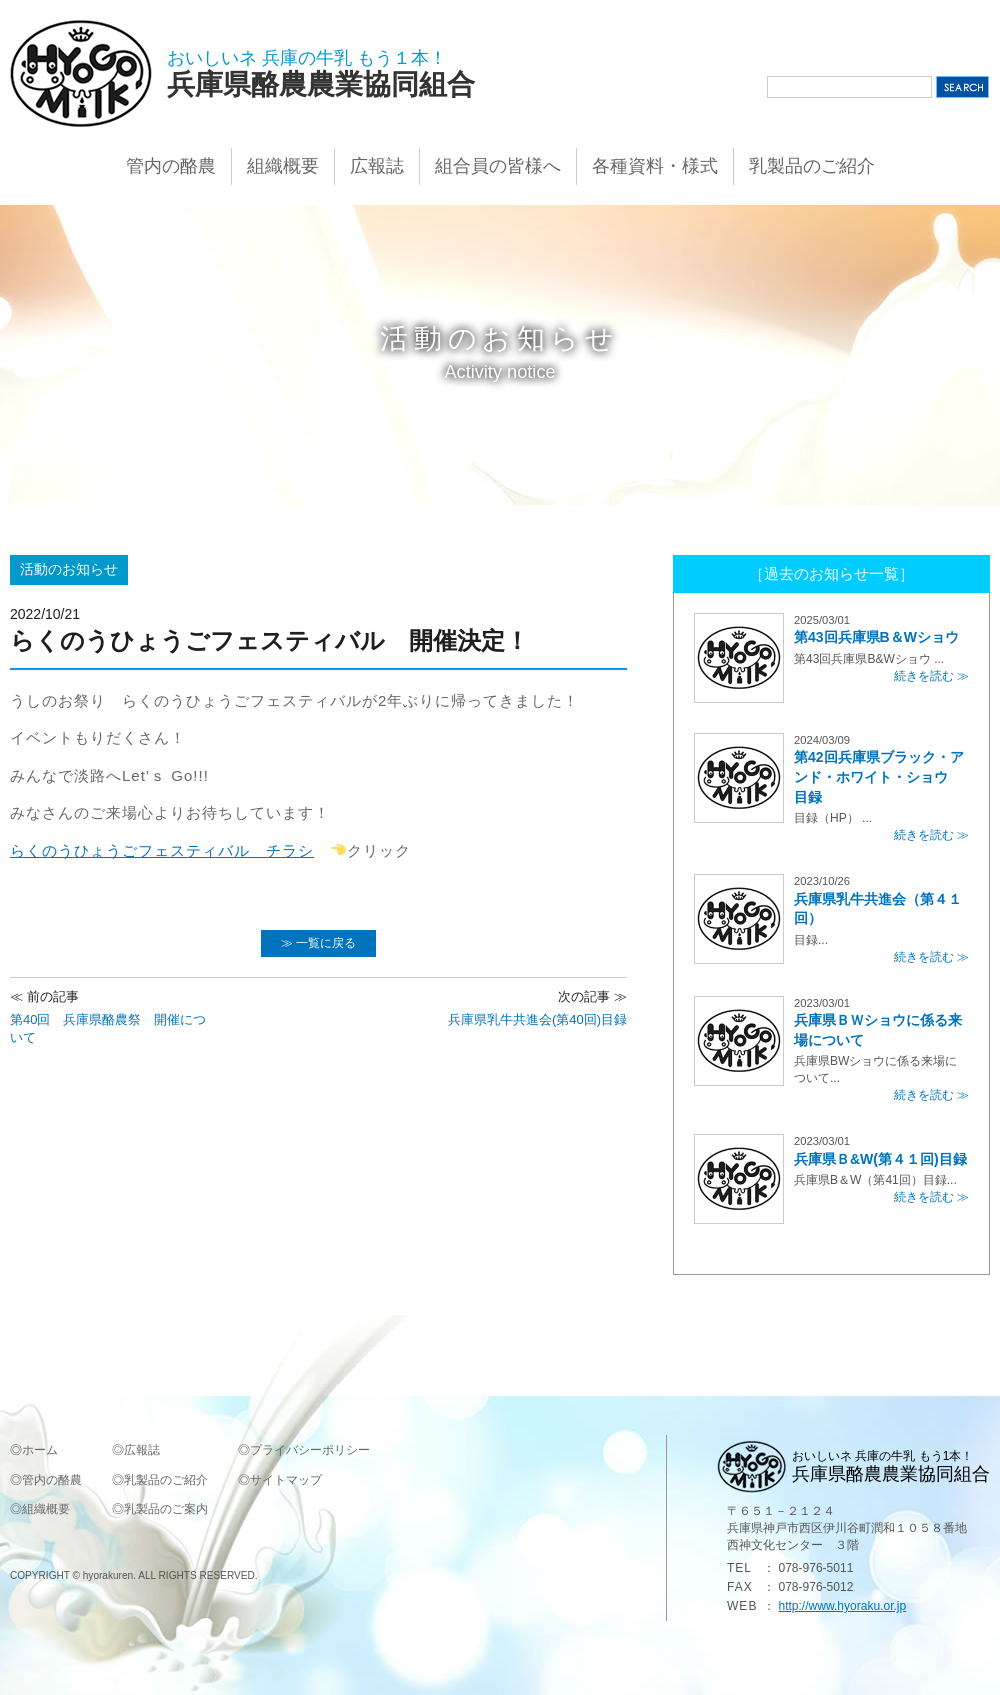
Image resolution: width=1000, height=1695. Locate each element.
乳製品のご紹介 (812, 166)
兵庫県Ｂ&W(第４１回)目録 (880, 1159)
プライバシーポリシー (310, 1450)
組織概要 (283, 166)
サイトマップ (286, 1480)
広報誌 (377, 166)
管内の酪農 (171, 166)
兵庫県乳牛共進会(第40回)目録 (537, 1007)
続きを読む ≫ (931, 676)
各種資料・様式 (655, 166)
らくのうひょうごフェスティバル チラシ (162, 850)
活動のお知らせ (69, 569)
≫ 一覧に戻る (318, 943)
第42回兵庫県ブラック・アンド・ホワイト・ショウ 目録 (879, 776)
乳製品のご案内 (166, 1509)
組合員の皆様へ (498, 166)
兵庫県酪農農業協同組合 (321, 84)
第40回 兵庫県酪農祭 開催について (110, 1016)
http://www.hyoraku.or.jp (842, 1606)
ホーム (40, 1450)
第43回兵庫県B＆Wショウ (876, 637)
